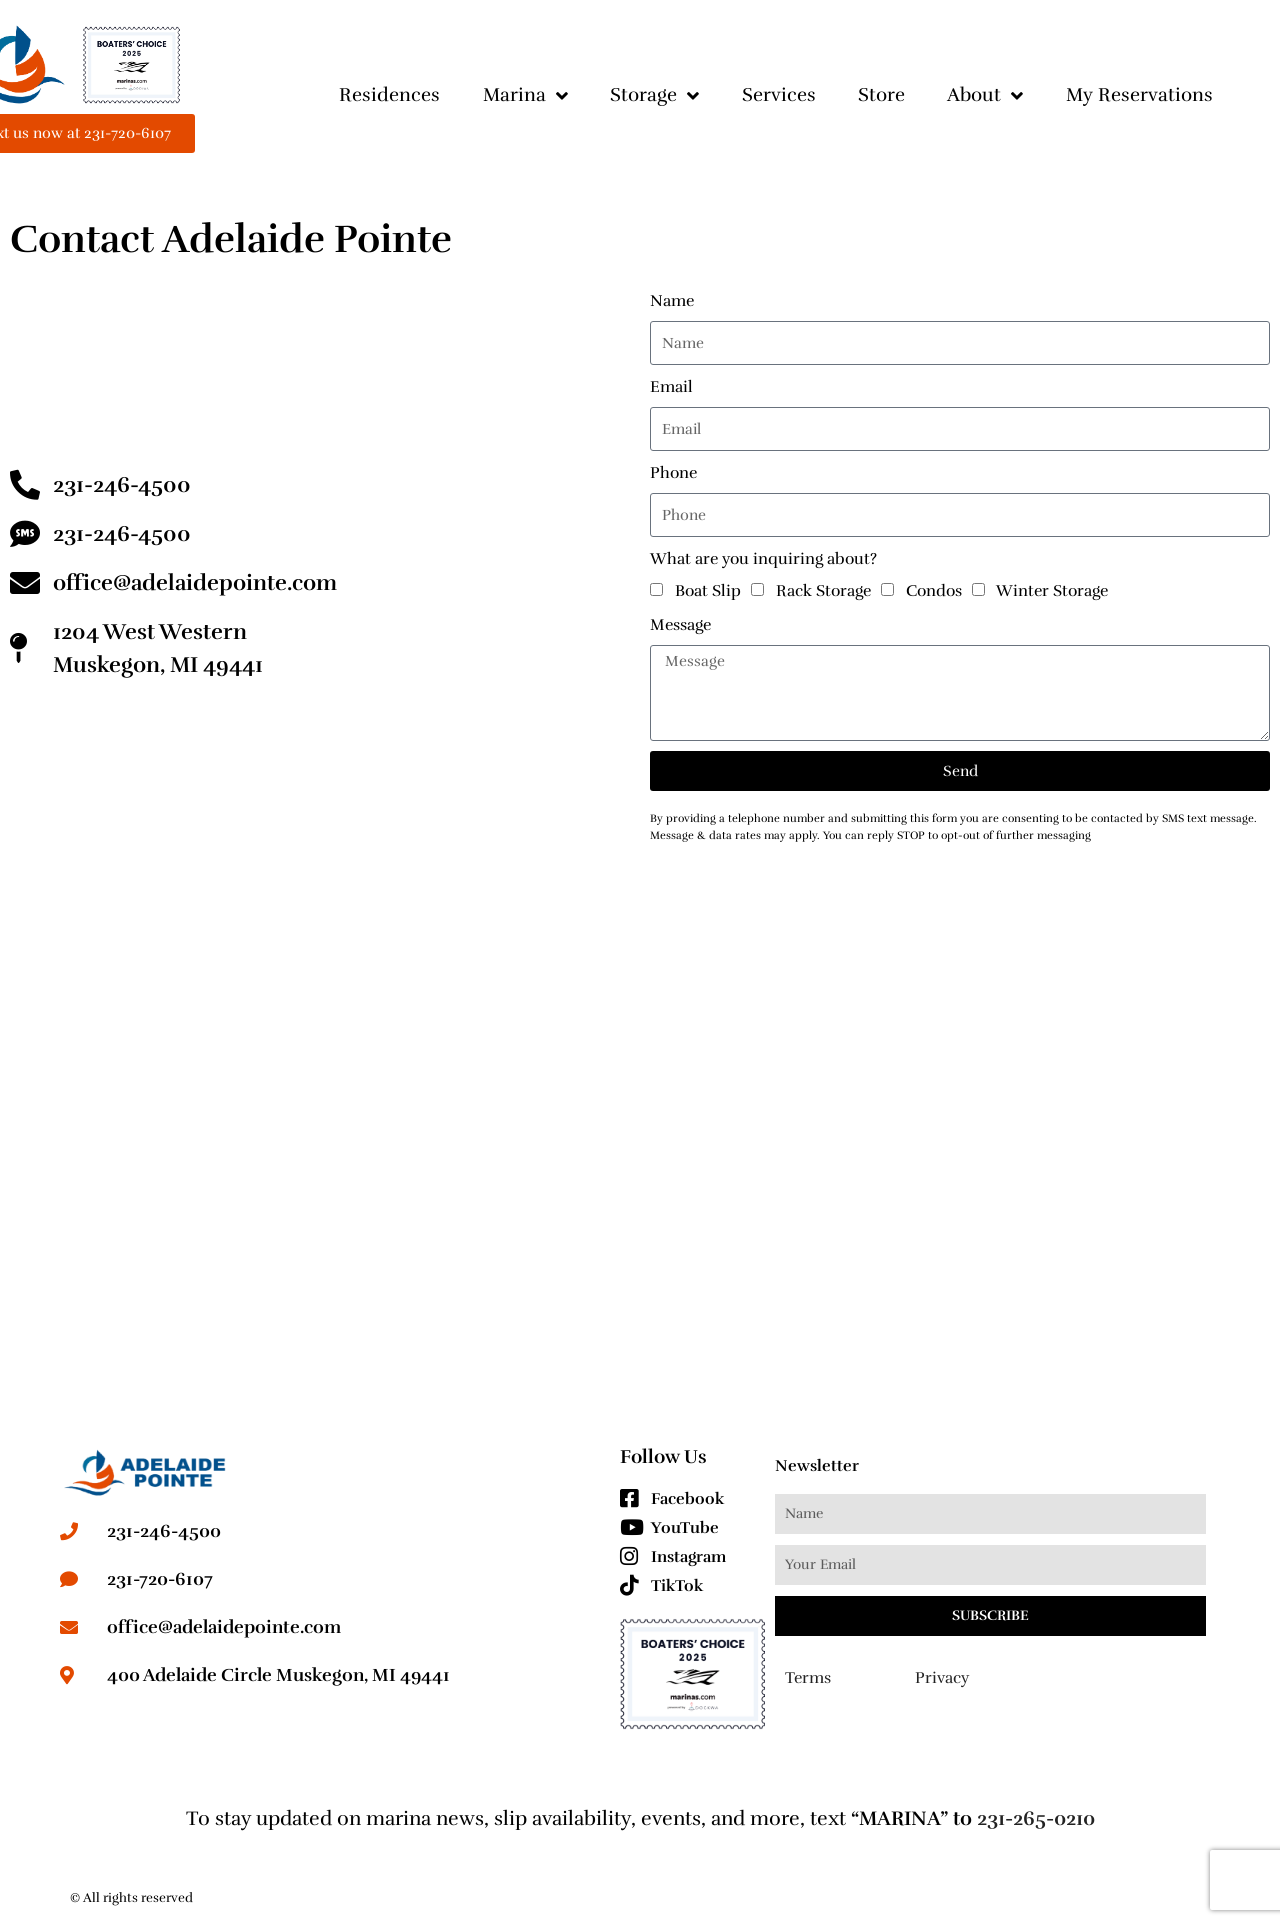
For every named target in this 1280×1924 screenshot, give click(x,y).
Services (779, 95)
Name (672, 301)
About (985, 95)
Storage (654, 95)
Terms (808, 1678)
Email (671, 387)
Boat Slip (708, 591)
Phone (673, 473)
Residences (389, 95)
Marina (525, 95)
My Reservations (1139, 95)
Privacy (942, 1678)
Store (881, 95)
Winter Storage (1052, 591)
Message (680, 625)
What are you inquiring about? (763, 559)
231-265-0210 (1036, 1818)
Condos (934, 591)
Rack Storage (823, 591)
